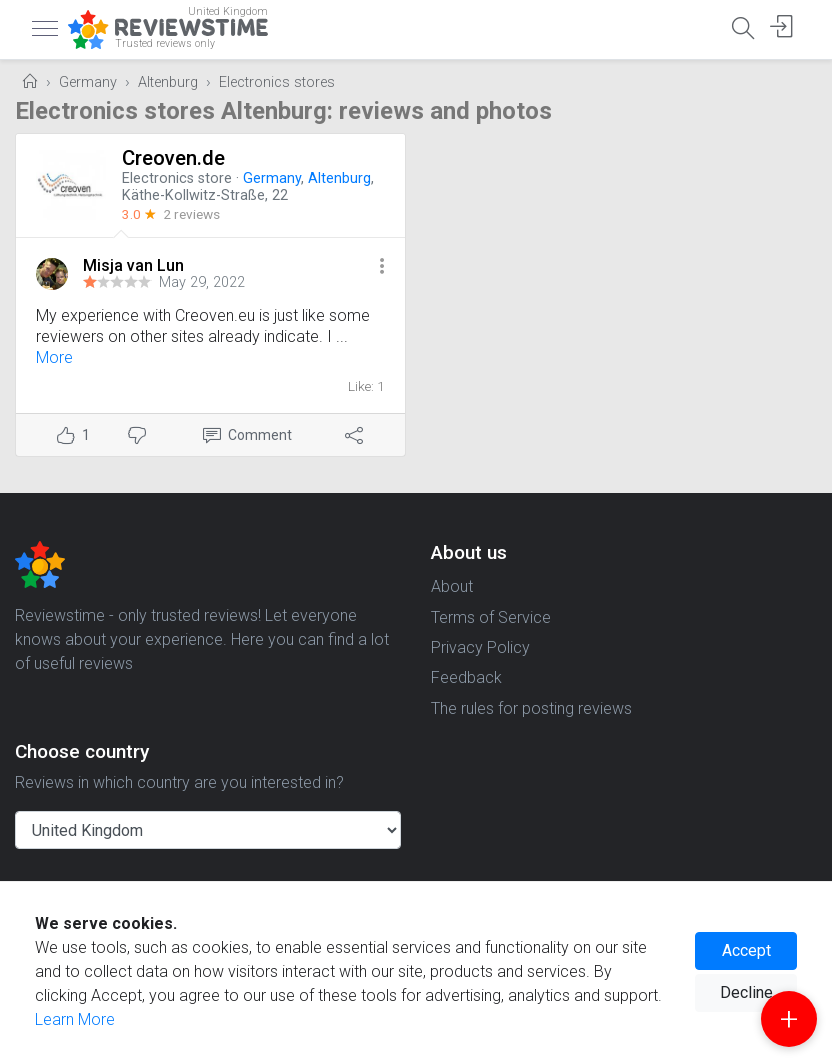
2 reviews (191, 214)
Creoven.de (173, 158)
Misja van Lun (133, 265)
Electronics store (177, 178)
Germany (88, 82)
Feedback (466, 677)
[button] (382, 267)
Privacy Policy (480, 647)
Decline (746, 992)
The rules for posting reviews (531, 708)
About (452, 586)
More (54, 357)
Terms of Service (491, 617)
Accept (746, 950)
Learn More (75, 1019)
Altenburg (168, 82)
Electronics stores (277, 82)
